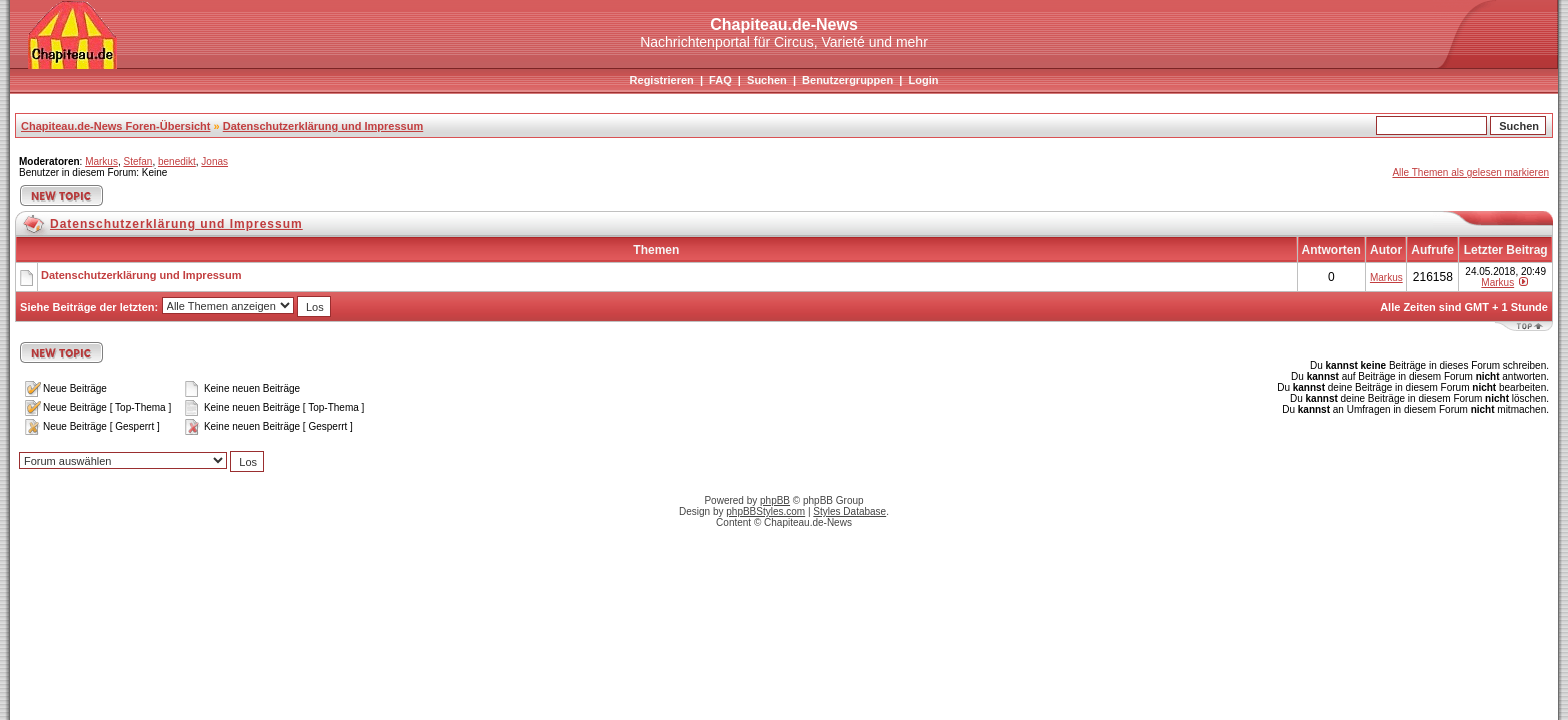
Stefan (137, 161)
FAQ (720, 80)
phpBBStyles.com (765, 511)
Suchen (767, 80)
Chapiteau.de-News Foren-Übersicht (115, 126)
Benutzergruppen (847, 80)
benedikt (177, 161)
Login (923, 80)
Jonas (214, 161)
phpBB (775, 500)
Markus (101, 161)
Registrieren (662, 80)
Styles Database (849, 511)
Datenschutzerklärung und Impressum (323, 126)
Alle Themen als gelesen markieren (1470, 172)
